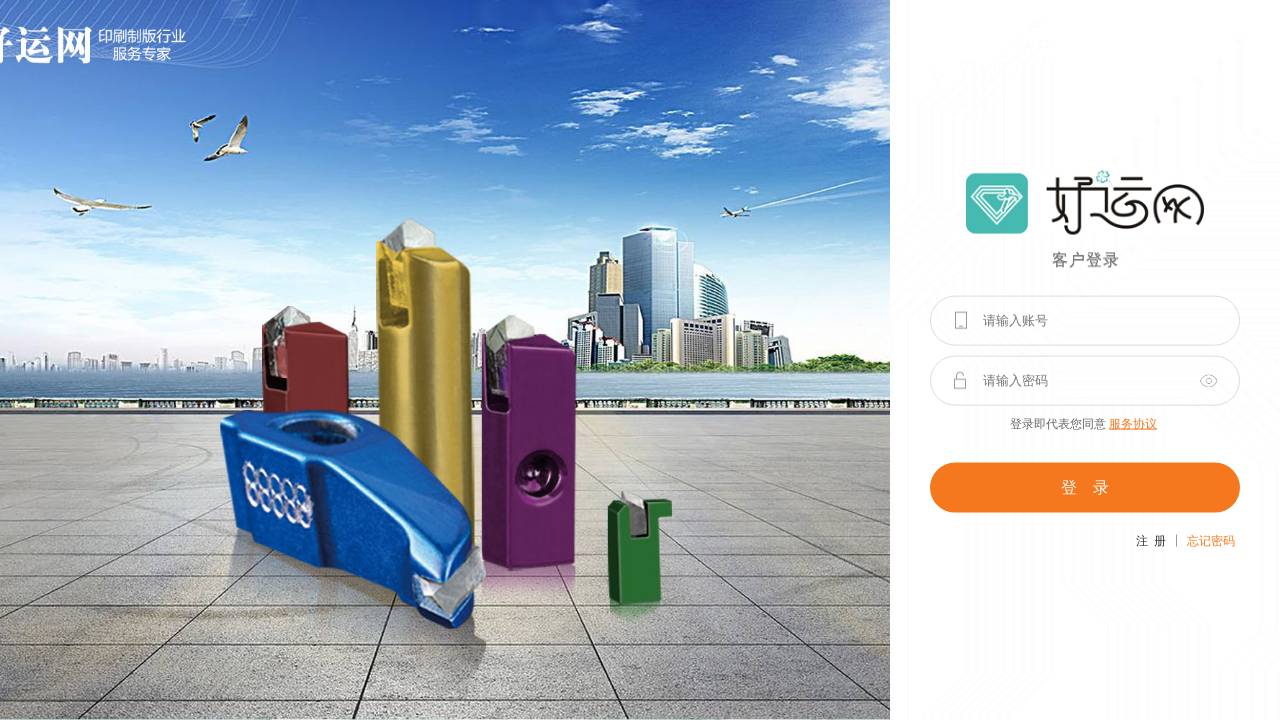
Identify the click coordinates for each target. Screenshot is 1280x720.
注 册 (1151, 540)
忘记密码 (1211, 540)
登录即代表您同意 (1083, 423)
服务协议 (1133, 423)
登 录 (1085, 486)
